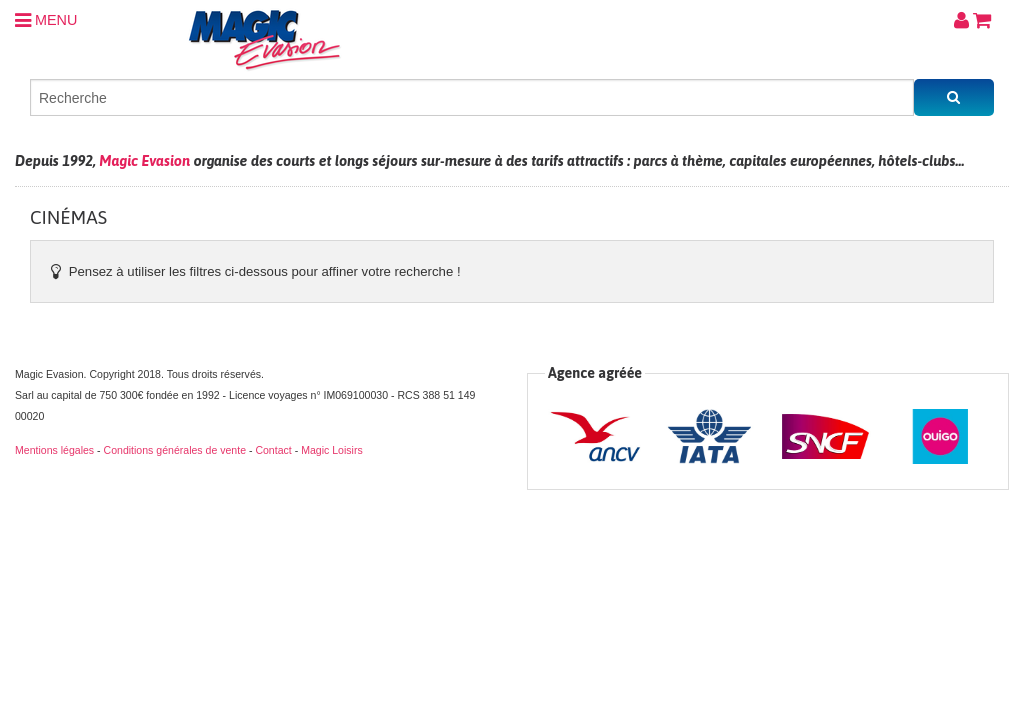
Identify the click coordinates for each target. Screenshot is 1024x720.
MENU (46, 20)
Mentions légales (54, 450)
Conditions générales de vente (175, 450)
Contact (273, 450)
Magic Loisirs (332, 450)
